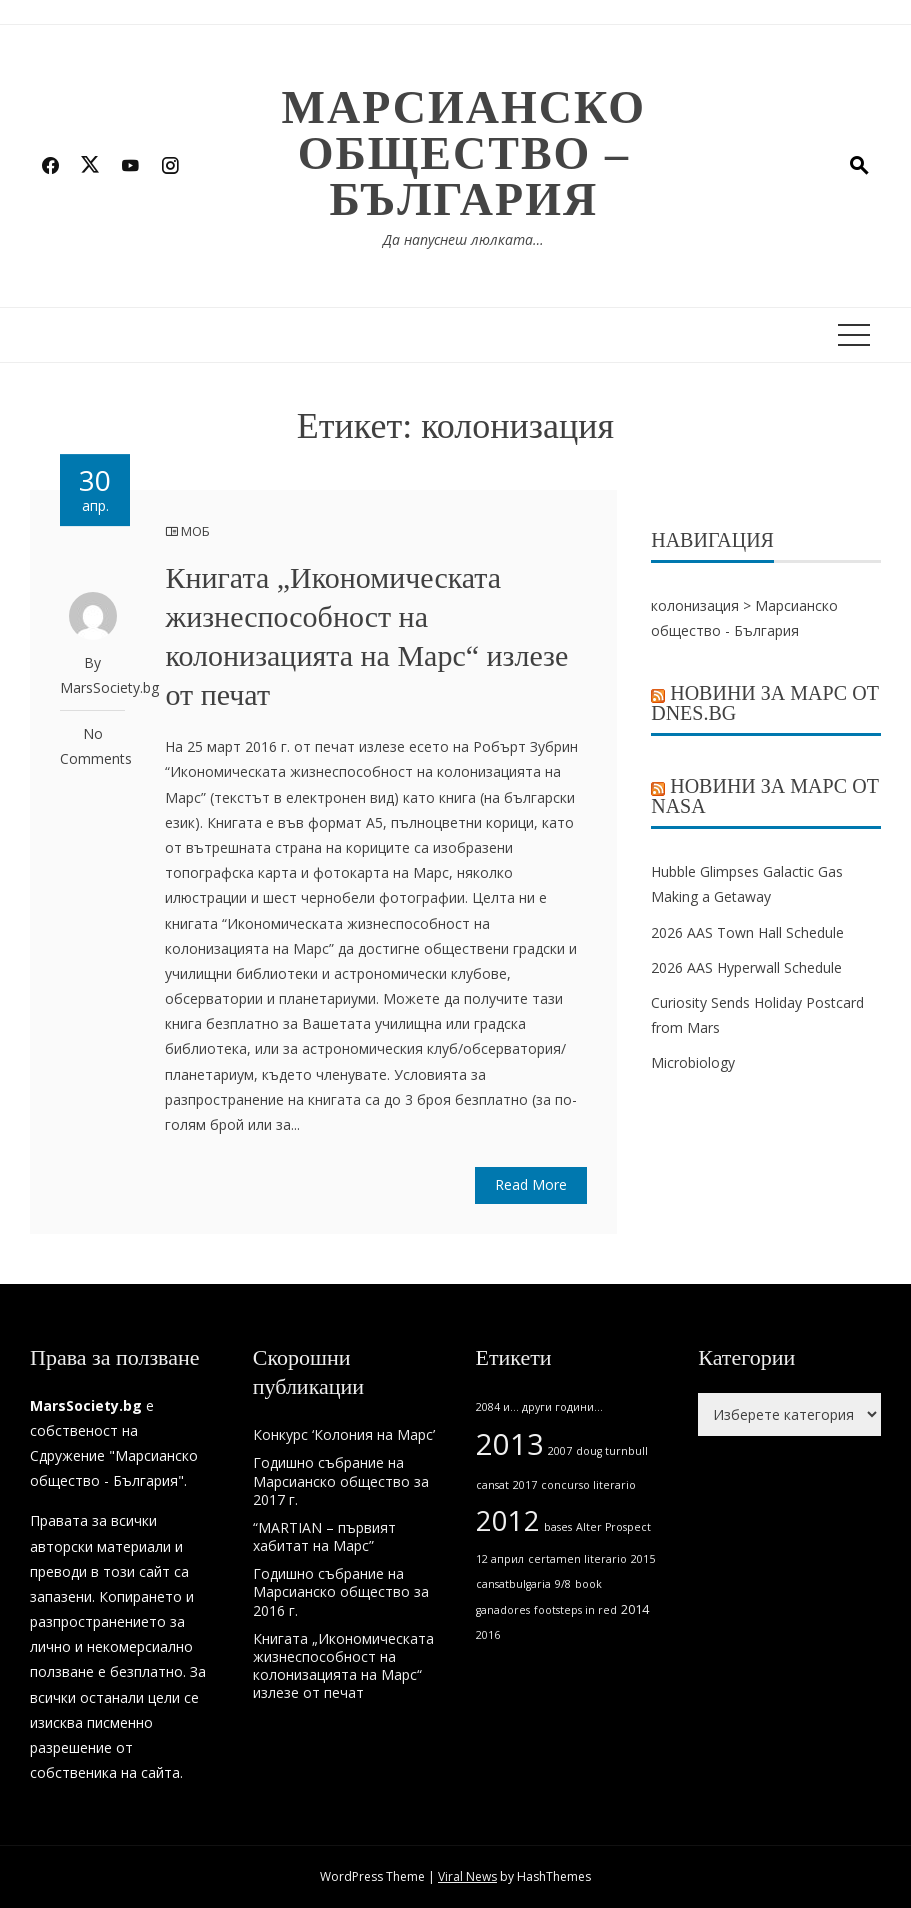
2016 (488, 1635)
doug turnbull (612, 1451)
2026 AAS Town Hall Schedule (747, 932)
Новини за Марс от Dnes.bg (765, 703)
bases (558, 1527)
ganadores (503, 1610)
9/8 (563, 1584)
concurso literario (588, 1485)
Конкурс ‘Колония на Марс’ (344, 1434)
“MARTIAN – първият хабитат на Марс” (324, 1536)
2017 (525, 1485)
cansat (492, 1485)
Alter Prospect (613, 1527)
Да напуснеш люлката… (463, 239)
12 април (500, 1559)
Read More (531, 1184)
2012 (508, 1520)
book (588, 1584)
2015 (643, 1559)
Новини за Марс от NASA (765, 796)
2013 (510, 1444)
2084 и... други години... (539, 1407)
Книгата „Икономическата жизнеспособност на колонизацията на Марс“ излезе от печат (343, 1666)
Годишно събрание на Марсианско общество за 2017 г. (341, 1480)
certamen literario (577, 1559)
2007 (560, 1451)
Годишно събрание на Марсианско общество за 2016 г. (341, 1591)
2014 (635, 1609)
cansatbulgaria (513, 1584)
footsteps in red (575, 1610)
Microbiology (693, 1062)
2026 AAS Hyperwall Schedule (746, 967)
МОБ (195, 531)
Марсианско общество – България (464, 153)
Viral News (467, 1876)
